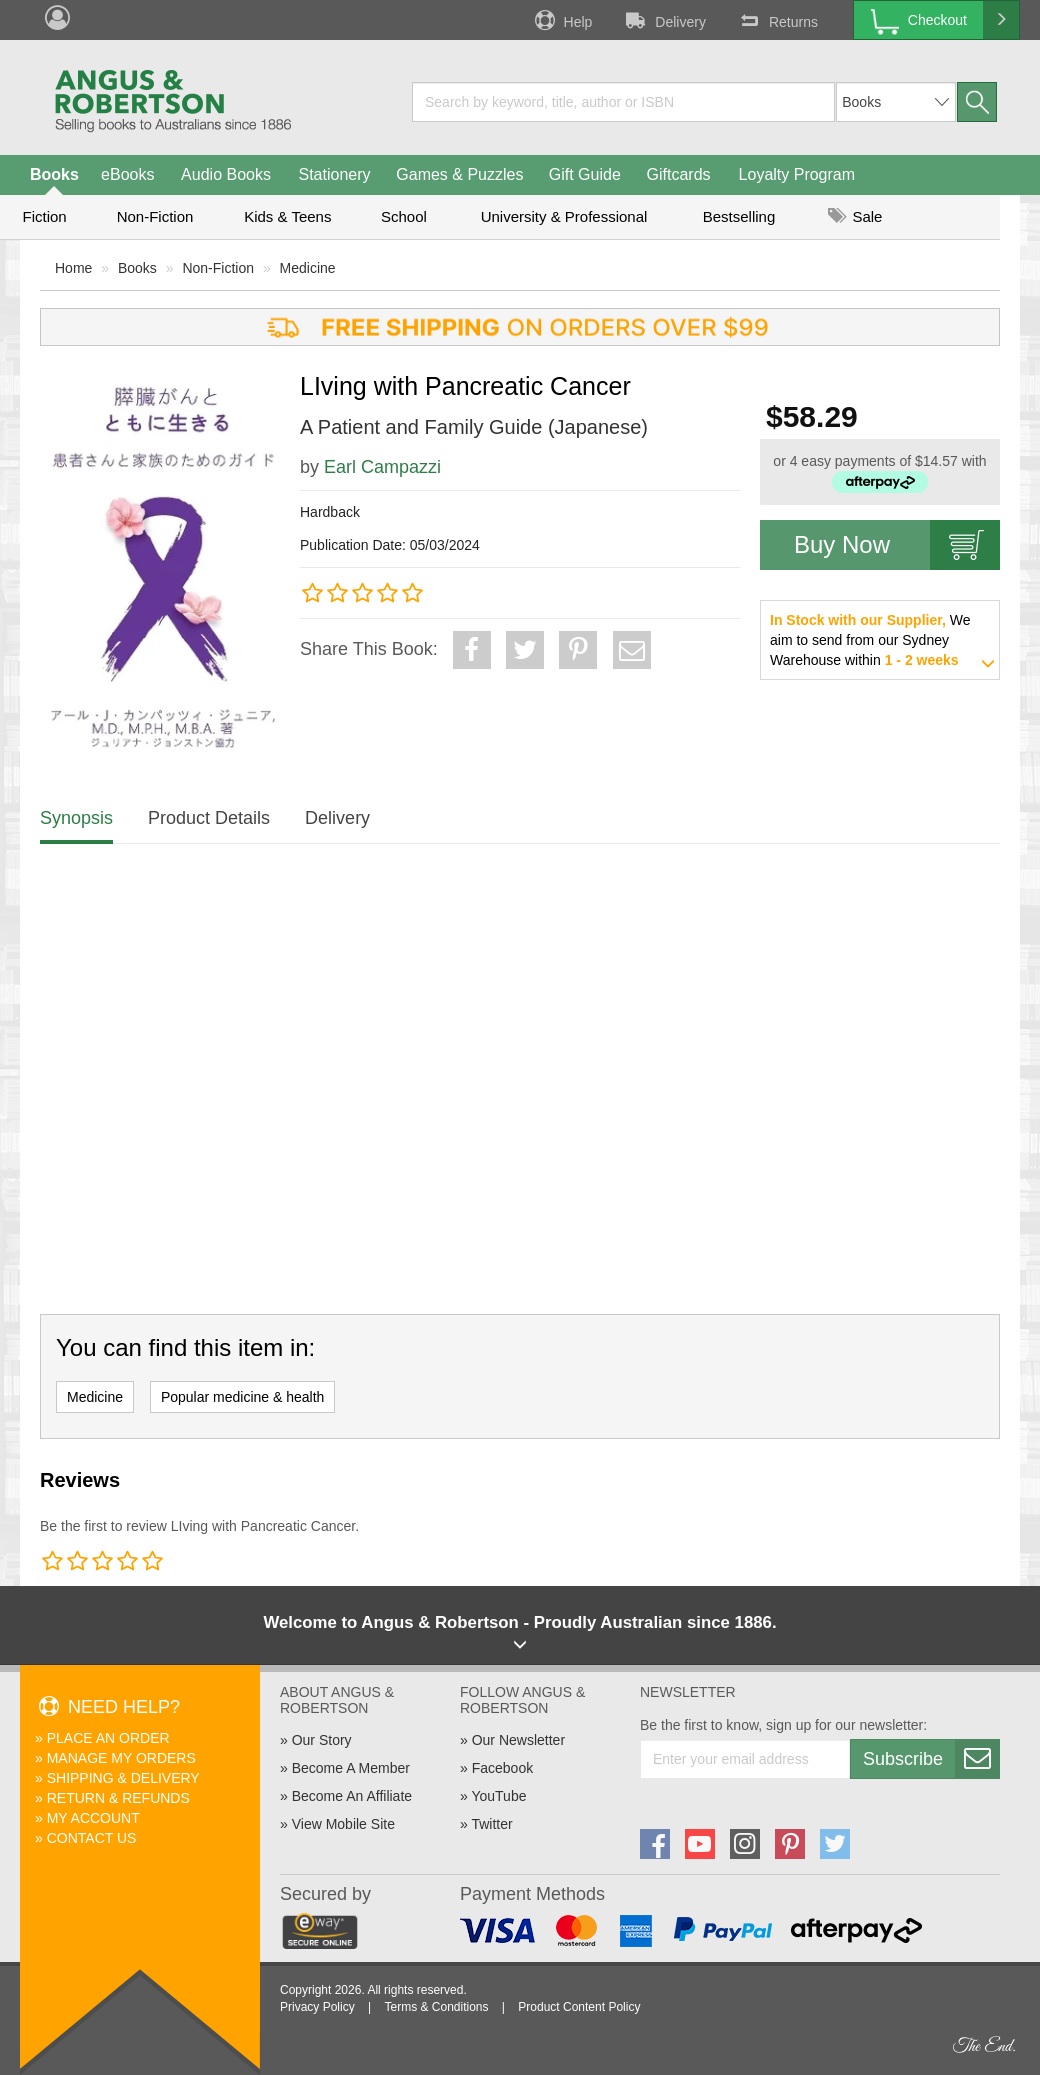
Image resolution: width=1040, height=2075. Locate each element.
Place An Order (108, 1738)
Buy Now (897, 545)
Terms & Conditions (436, 2007)
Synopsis (76, 818)
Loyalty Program (797, 174)
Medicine (308, 268)
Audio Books (226, 174)
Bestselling (739, 216)
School (404, 216)
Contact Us (92, 1838)
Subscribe (931, 1759)
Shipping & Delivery (123, 1778)
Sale (855, 216)
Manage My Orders (121, 1758)
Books (54, 174)
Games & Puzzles (459, 174)
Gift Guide (585, 174)
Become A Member (351, 1768)
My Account (93, 1818)
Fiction (44, 216)
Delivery (664, 20)
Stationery (334, 174)
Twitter (491, 1824)
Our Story (322, 1740)
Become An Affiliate (352, 1796)
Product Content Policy (579, 2007)
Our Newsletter (518, 1740)
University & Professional (564, 216)
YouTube (498, 1796)
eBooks (127, 174)
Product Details (209, 818)
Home (73, 268)
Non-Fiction (155, 216)
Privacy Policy (317, 2007)
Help (562, 20)
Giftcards (679, 174)
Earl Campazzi (382, 467)
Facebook (502, 1768)
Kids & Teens (287, 216)
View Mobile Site (343, 1824)
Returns (777, 20)
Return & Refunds (118, 1798)
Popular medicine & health (242, 1397)
